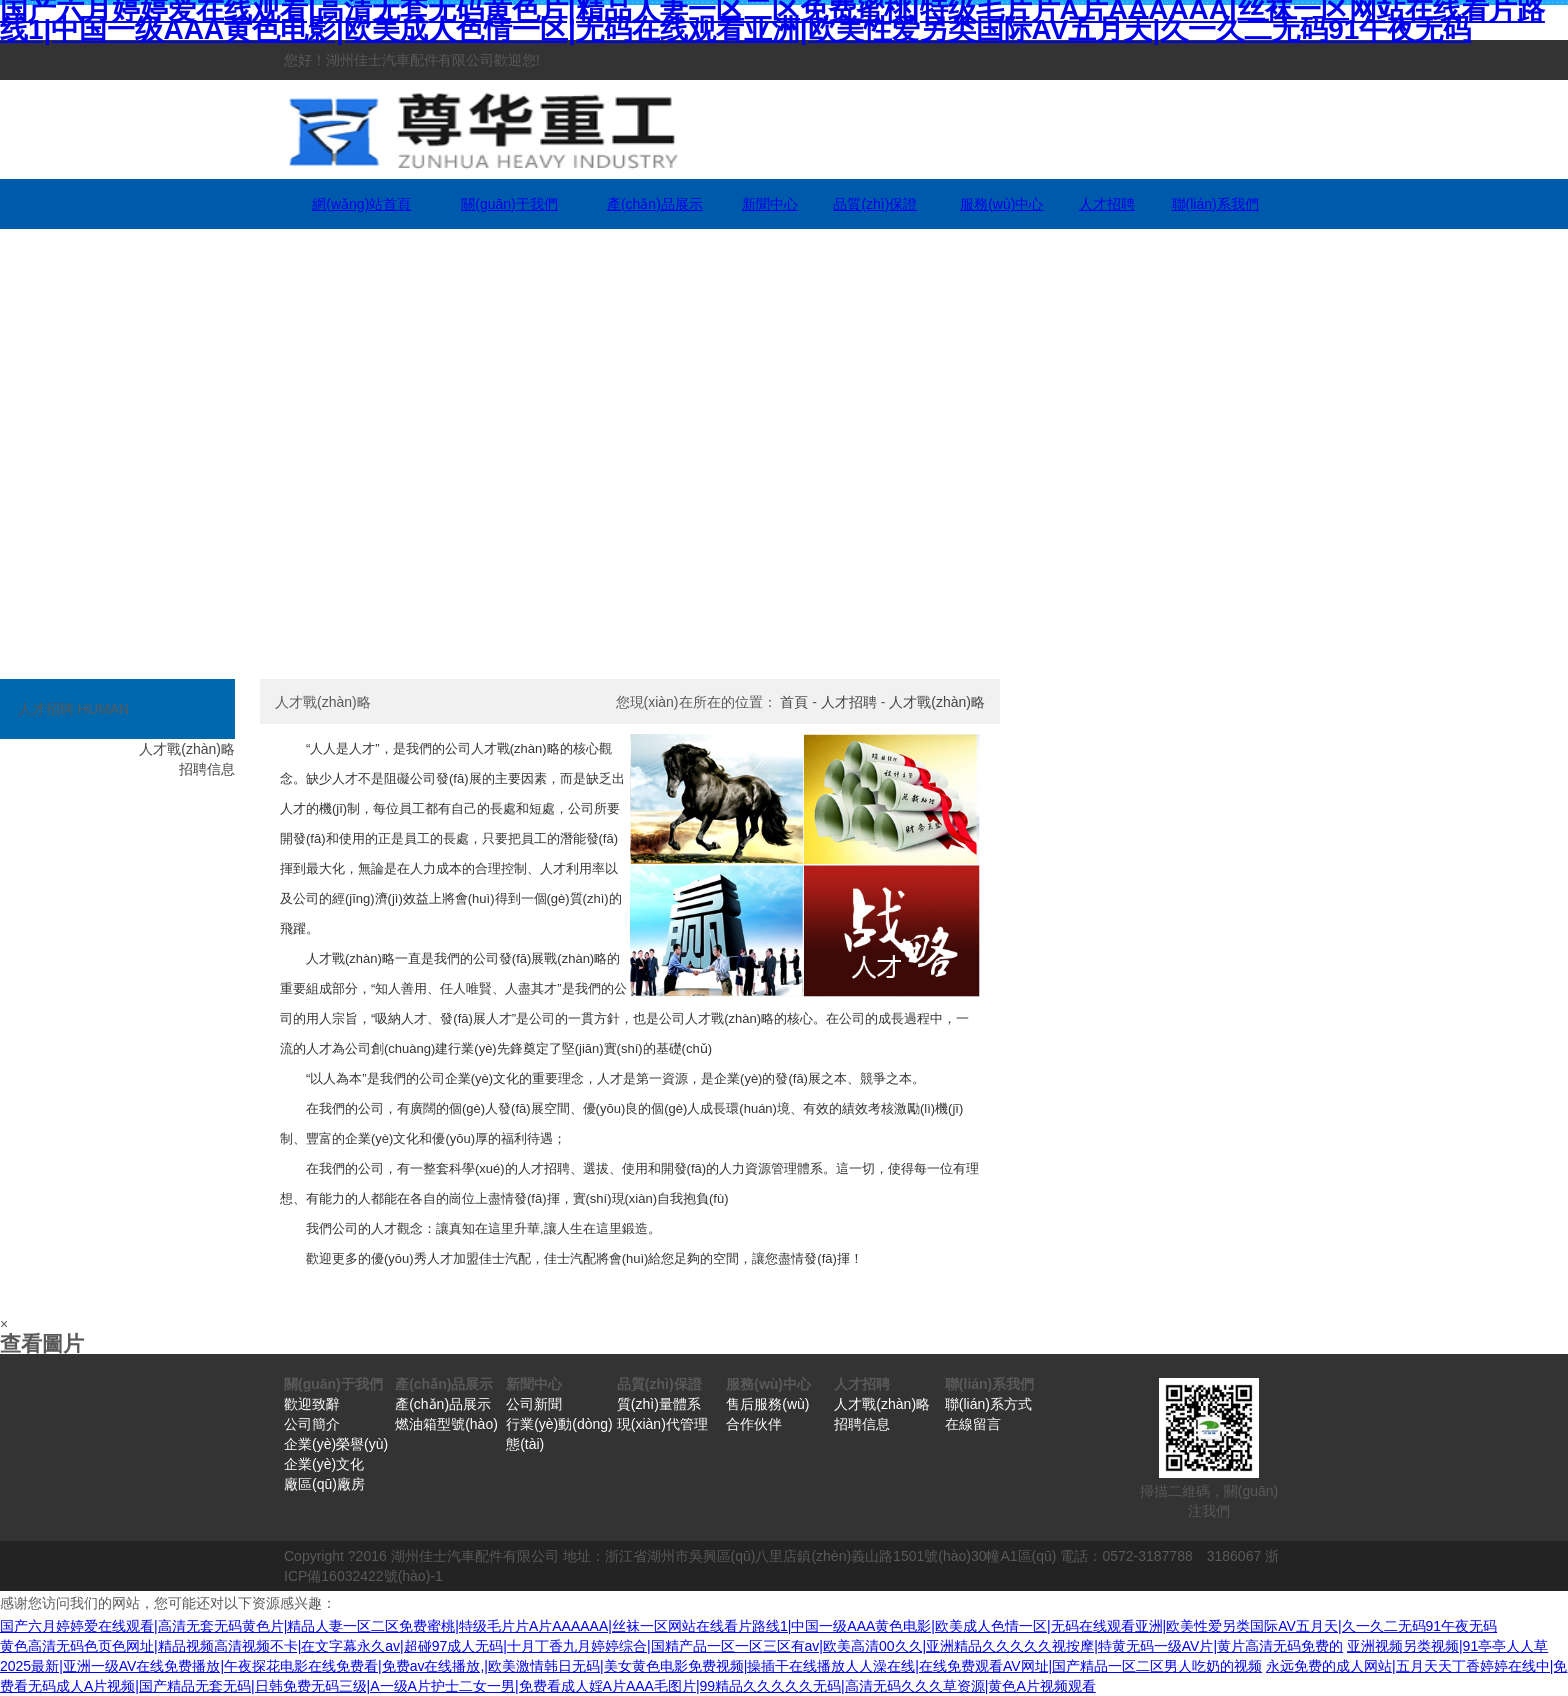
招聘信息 (862, 1424)
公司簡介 (312, 1424)
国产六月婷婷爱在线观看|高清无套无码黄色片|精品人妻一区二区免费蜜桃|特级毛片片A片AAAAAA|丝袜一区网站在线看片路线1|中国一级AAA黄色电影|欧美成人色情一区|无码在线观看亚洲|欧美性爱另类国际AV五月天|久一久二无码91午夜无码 (748, 1626)
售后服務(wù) (767, 1404)
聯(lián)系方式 (988, 1404)
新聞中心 (770, 204)
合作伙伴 (754, 1424)
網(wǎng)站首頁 (361, 204)
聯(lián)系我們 (1215, 204)
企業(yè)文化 (324, 1464)
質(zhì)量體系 (659, 1404)
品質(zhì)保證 (875, 204)
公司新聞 (534, 1404)
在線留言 (973, 1424)
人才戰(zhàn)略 (937, 702)
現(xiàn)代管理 (662, 1424)
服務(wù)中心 (1001, 204)
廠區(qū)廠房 (324, 1484)
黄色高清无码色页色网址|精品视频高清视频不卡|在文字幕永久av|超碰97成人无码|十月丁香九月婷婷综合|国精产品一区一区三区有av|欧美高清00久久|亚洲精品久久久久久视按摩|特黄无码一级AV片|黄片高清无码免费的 (671, 1646)
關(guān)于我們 (509, 204)
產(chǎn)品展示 (655, 204)
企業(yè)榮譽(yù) (336, 1444)
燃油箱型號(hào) (446, 1424)
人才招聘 (1107, 204)
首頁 (794, 702)
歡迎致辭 (312, 1404)
